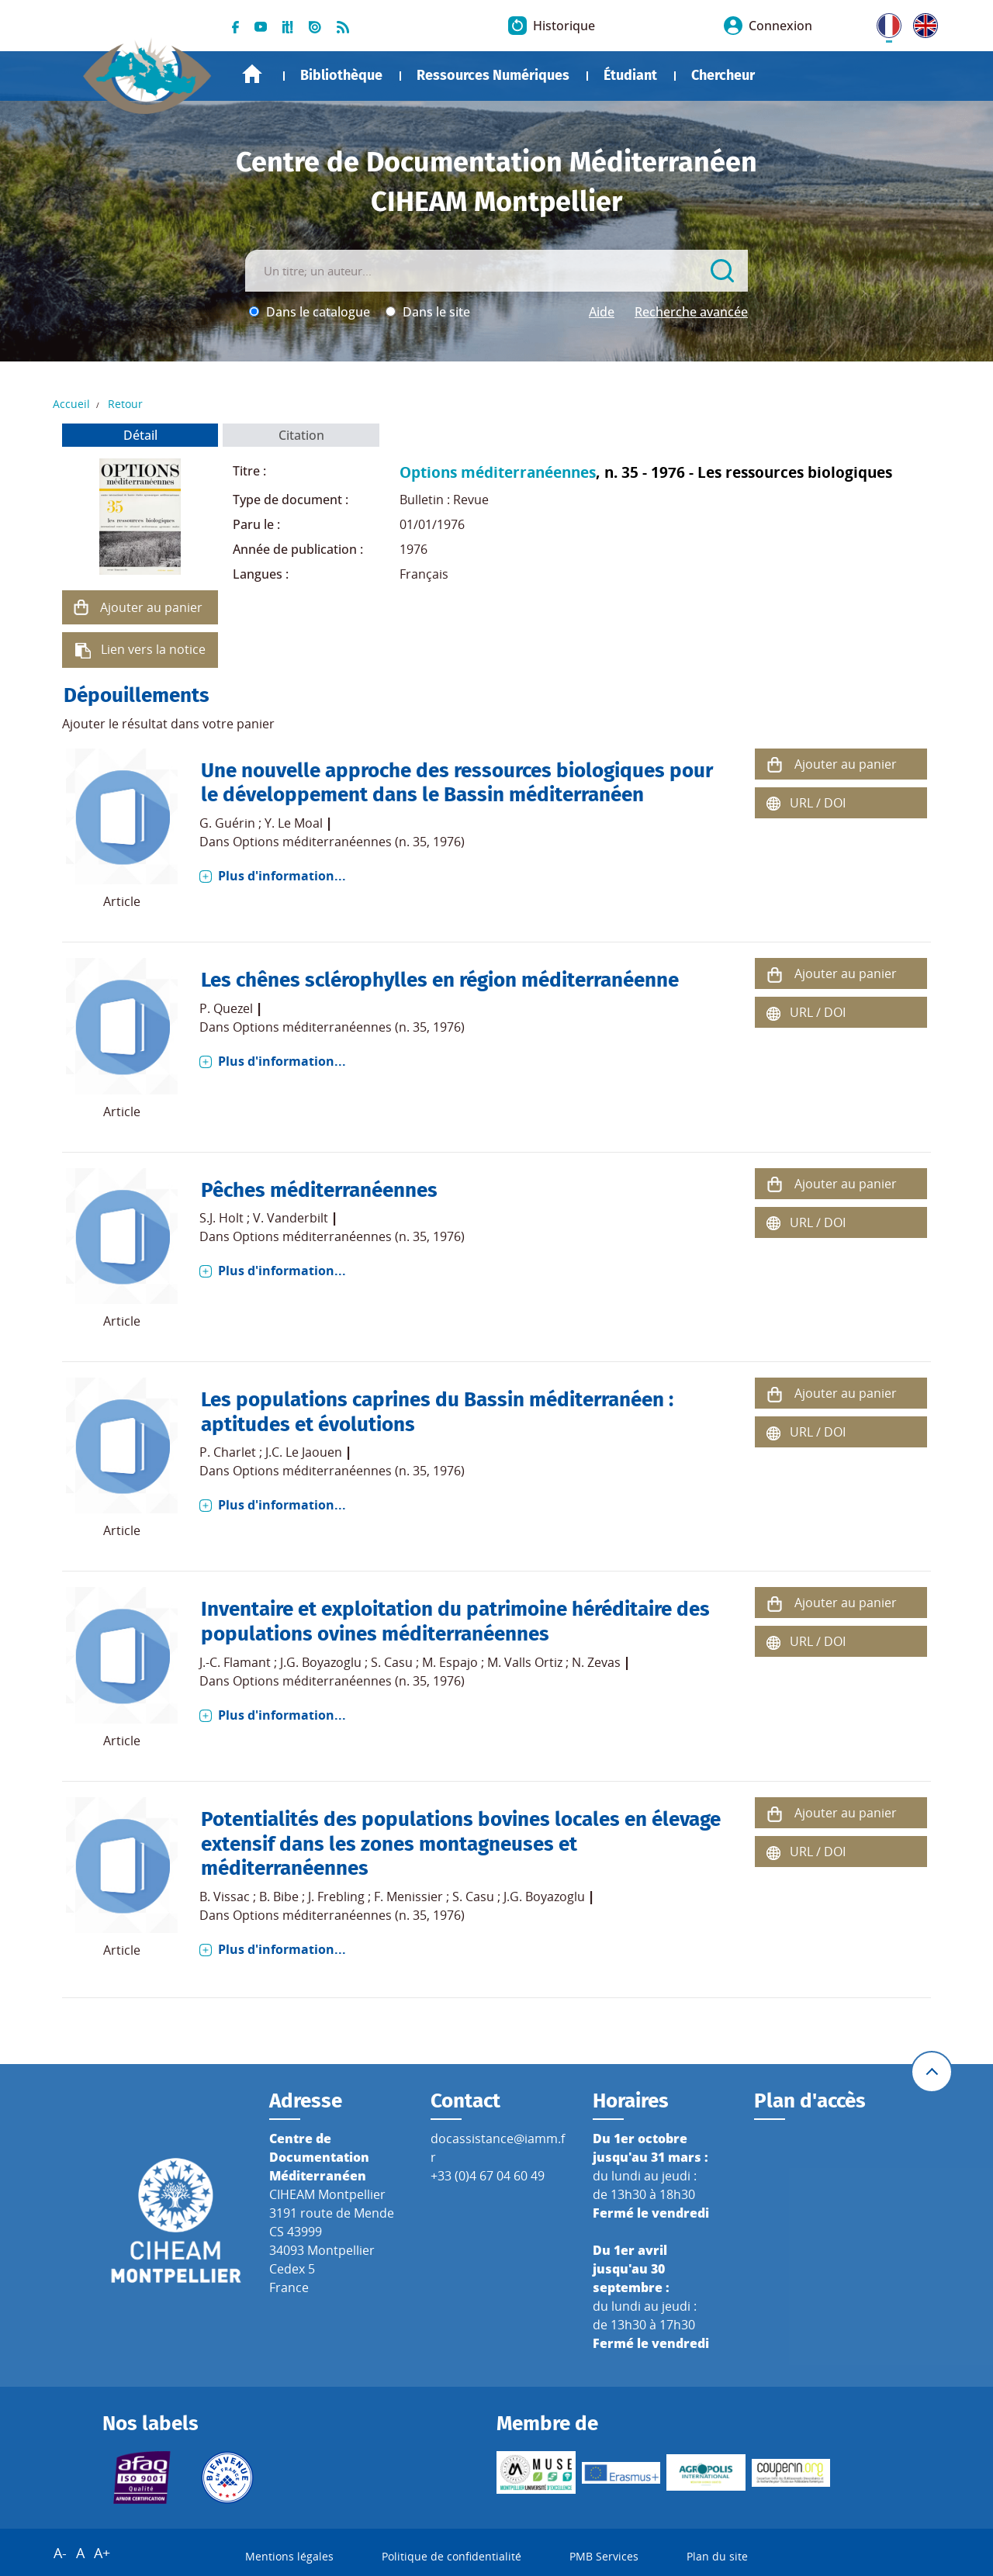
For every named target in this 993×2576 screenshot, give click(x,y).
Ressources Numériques (493, 75)
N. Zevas (596, 1662)
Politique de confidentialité (451, 2557)
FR (884, 22)
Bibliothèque (341, 75)
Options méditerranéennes (498, 472)
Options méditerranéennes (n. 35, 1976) (349, 841)
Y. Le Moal (294, 823)
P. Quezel (226, 1008)
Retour (125, 403)
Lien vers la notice (153, 649)
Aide (601, 311)
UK (921, 22)
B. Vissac (224, 1896)
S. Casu (392, 1662)
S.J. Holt (221, 1217)
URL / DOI (818, 802)
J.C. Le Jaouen (303, 1452)
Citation (301, 435)
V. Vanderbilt (290, 1217)
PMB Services (603, 2557)
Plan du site (717, 2557)
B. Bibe (279, 1896)
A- (60, 2553)
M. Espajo (450, 1662)
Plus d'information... (282, 875)
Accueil (252, 74)
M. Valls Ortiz (524, 1662)
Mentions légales (289, 2557)
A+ (102, 2553)
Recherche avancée (691, 311)
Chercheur (723, 75)
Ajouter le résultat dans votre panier (168, 723)
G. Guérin (227, 823)
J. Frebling (336, 1896)
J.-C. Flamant (235, 1662)
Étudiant (630, 75)
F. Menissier (408, 1896)
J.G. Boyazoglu (321, 1662)
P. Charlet (227, 1452)
